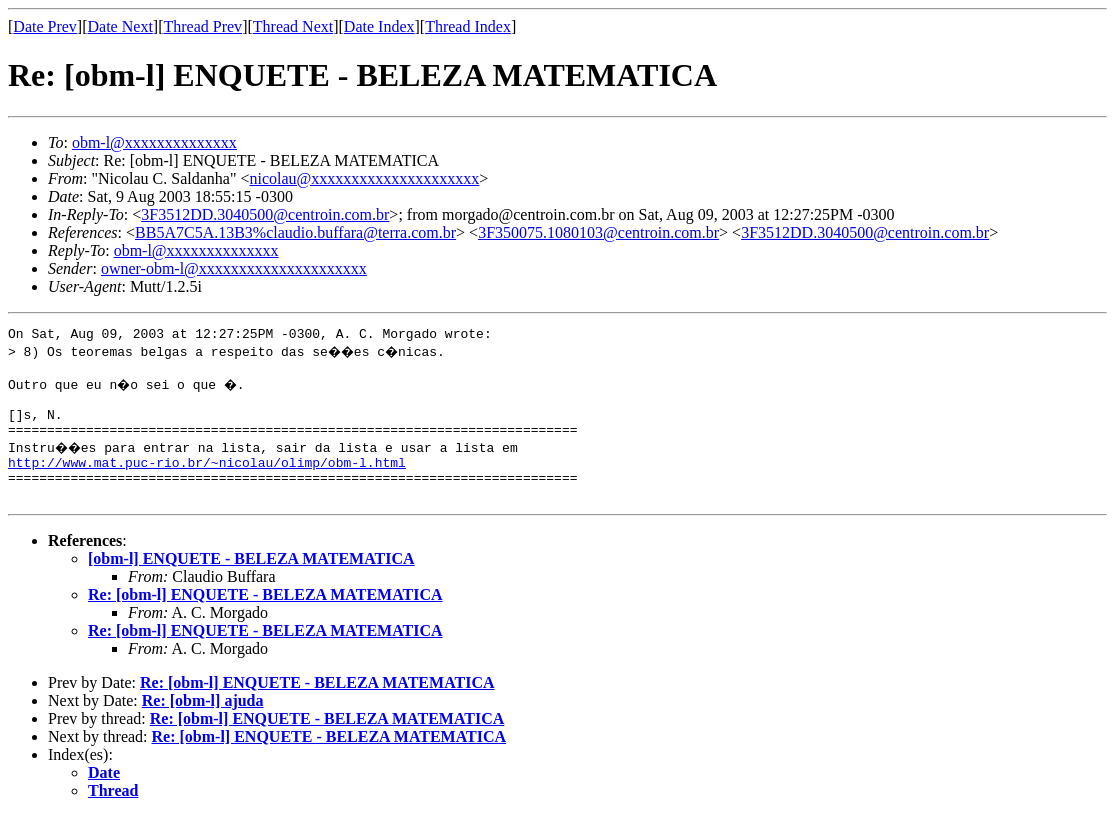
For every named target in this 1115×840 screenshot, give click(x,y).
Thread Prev (202, 26)
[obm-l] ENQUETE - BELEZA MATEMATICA (251, 582)
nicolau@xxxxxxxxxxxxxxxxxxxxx (364, 178)
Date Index (379, 26)
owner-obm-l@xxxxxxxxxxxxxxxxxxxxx (234, 268)
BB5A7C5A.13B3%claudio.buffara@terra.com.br (295, 232)
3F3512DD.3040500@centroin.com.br (265, 214)
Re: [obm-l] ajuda (203, 724)
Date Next (120, 26)
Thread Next (293, 26)
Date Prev (45, 26)
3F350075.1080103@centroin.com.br (598, 232)
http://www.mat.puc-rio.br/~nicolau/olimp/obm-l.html (207, 480)
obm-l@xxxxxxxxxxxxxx (154, 142)
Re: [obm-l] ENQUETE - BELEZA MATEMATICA (265, 618)
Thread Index (468, 26)
